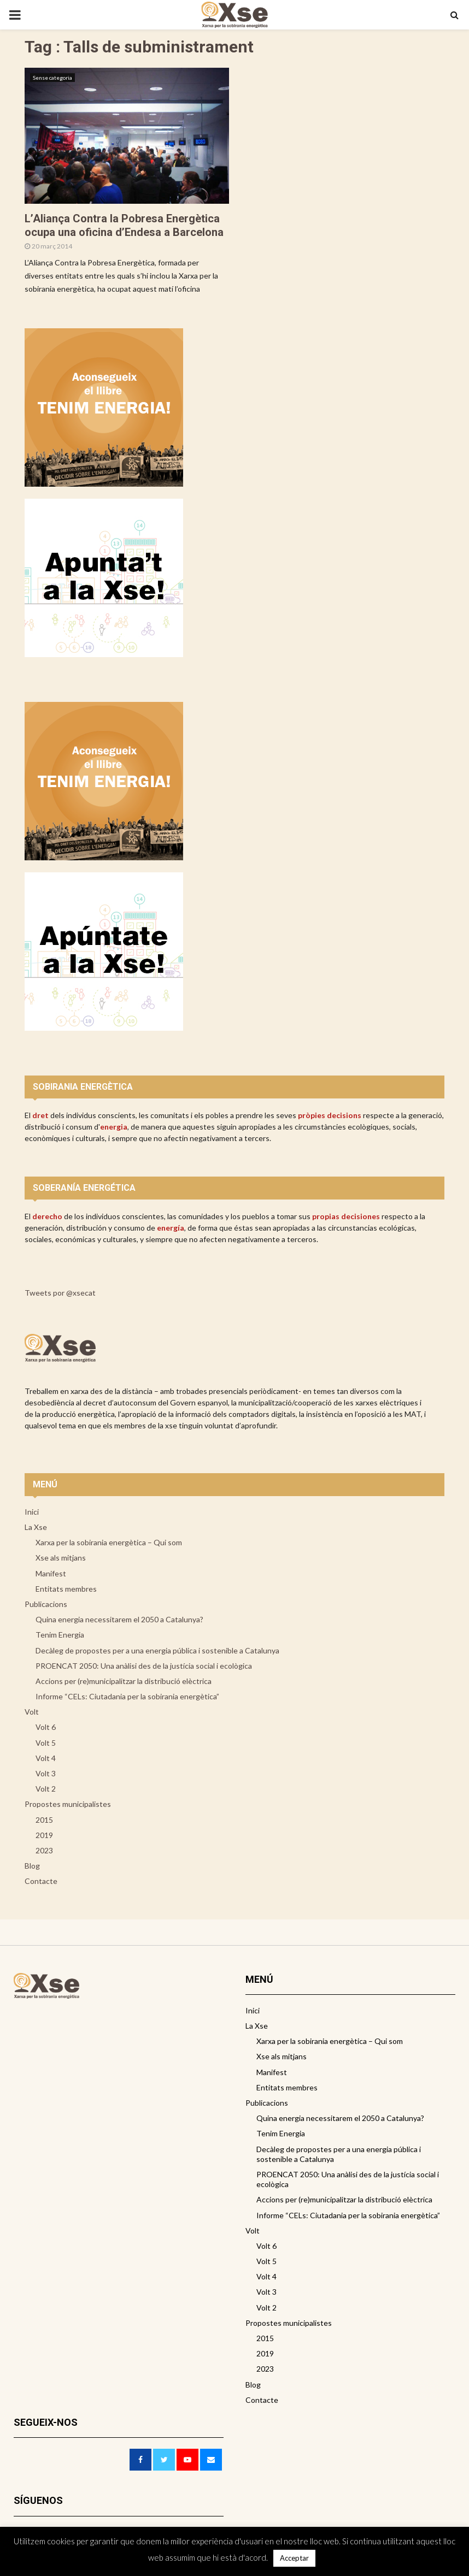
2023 (44, 1850)
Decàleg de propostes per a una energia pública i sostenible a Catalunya (157, 1650)
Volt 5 (46, 1742)
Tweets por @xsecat (60, 1292)
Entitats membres (66, 1588)
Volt (32, 1711)
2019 (44, 1835)
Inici (32, 1511)
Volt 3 (46, 1773)
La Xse (36, 1527)
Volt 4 (46, 1758)
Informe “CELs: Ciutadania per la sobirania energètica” (127, 1696)
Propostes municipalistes (68, 1804)
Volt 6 (46, 1727)
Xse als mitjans (61, 1557)
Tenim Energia (60, 1634)
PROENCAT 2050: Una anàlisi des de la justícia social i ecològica (144, 1665)
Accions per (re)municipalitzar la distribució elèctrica (124, 1681)
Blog (32, 1865)
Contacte (41, 1881)
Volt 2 (46, 1788)
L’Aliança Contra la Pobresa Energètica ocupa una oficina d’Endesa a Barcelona (124, 225)
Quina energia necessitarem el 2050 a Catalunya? (119, 1619)
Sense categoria (52, 77)
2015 (44, 1819)
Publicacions (46, 1604)
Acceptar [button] (294, 2558)
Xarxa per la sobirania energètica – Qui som (109, 1542)
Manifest (51, 1573)
